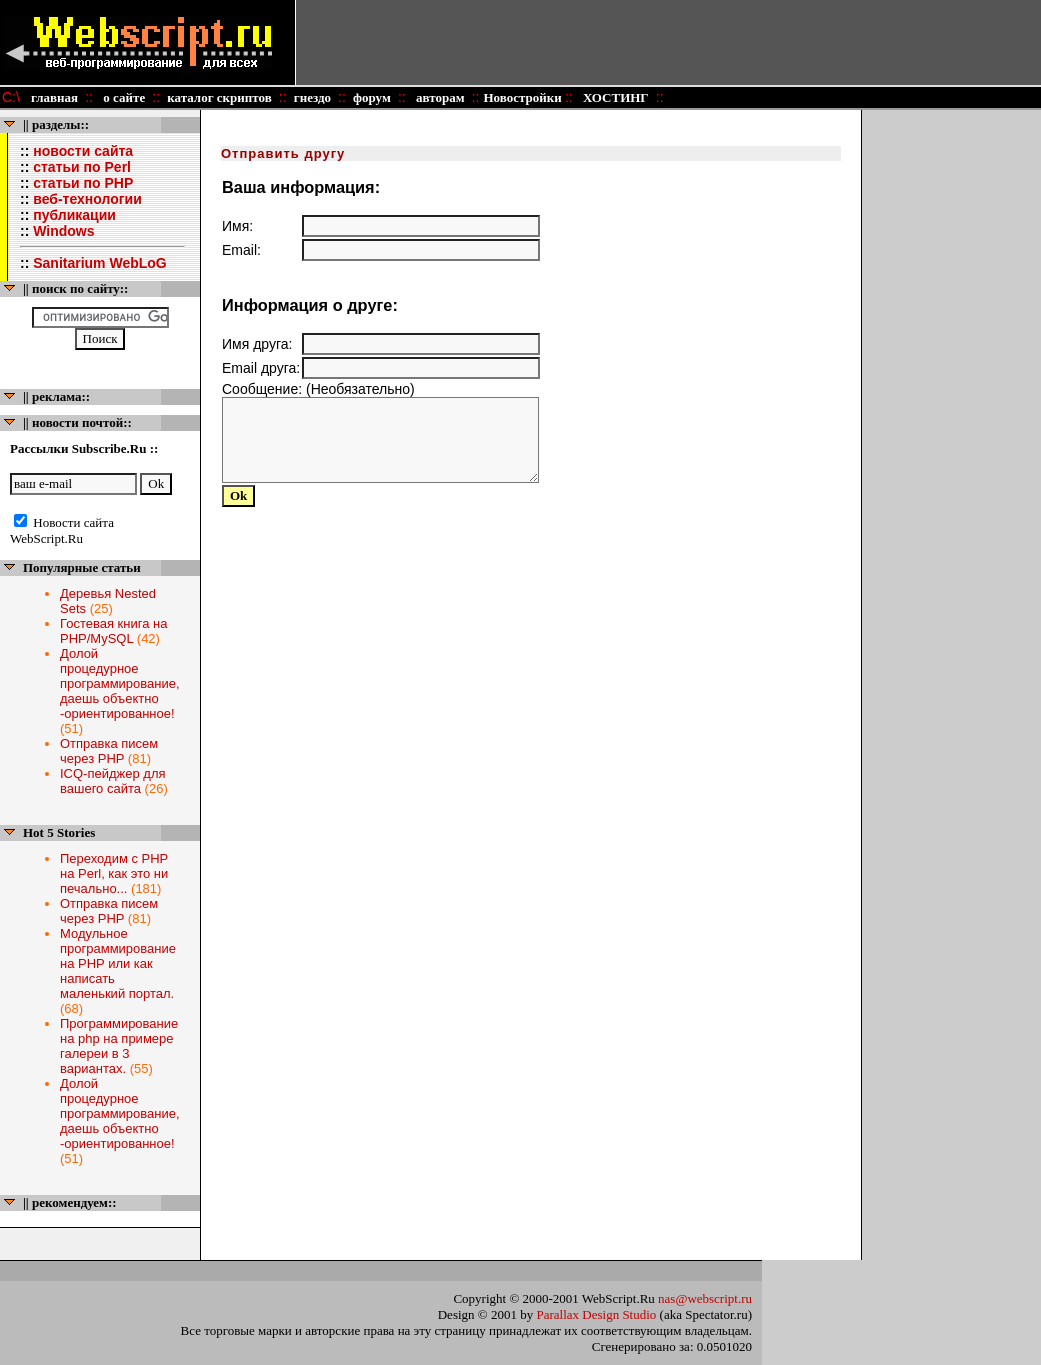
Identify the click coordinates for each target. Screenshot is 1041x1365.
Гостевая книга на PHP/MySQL (113, 631)
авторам (439, 97)
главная (55, 97)
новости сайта (83, 151)
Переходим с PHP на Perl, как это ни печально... (114, 873)
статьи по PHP (83, 183)
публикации (74, 215)
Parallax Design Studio (596, 1314)
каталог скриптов (219, 97)
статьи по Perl (82, 167)
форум (372, 97)
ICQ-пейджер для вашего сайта (113, 781)
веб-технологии (87, 199)
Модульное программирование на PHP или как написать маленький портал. (118, 963)
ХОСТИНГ (614, 97)
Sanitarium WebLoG (100, 263)
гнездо (312, 97)
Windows (63, 231)
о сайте (123, 97)
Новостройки (524, 97)
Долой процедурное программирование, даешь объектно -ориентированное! (120, 683)
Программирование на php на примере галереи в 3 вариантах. (119, 1046)
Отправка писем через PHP (109, 751)
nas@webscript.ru (705, 1298)
